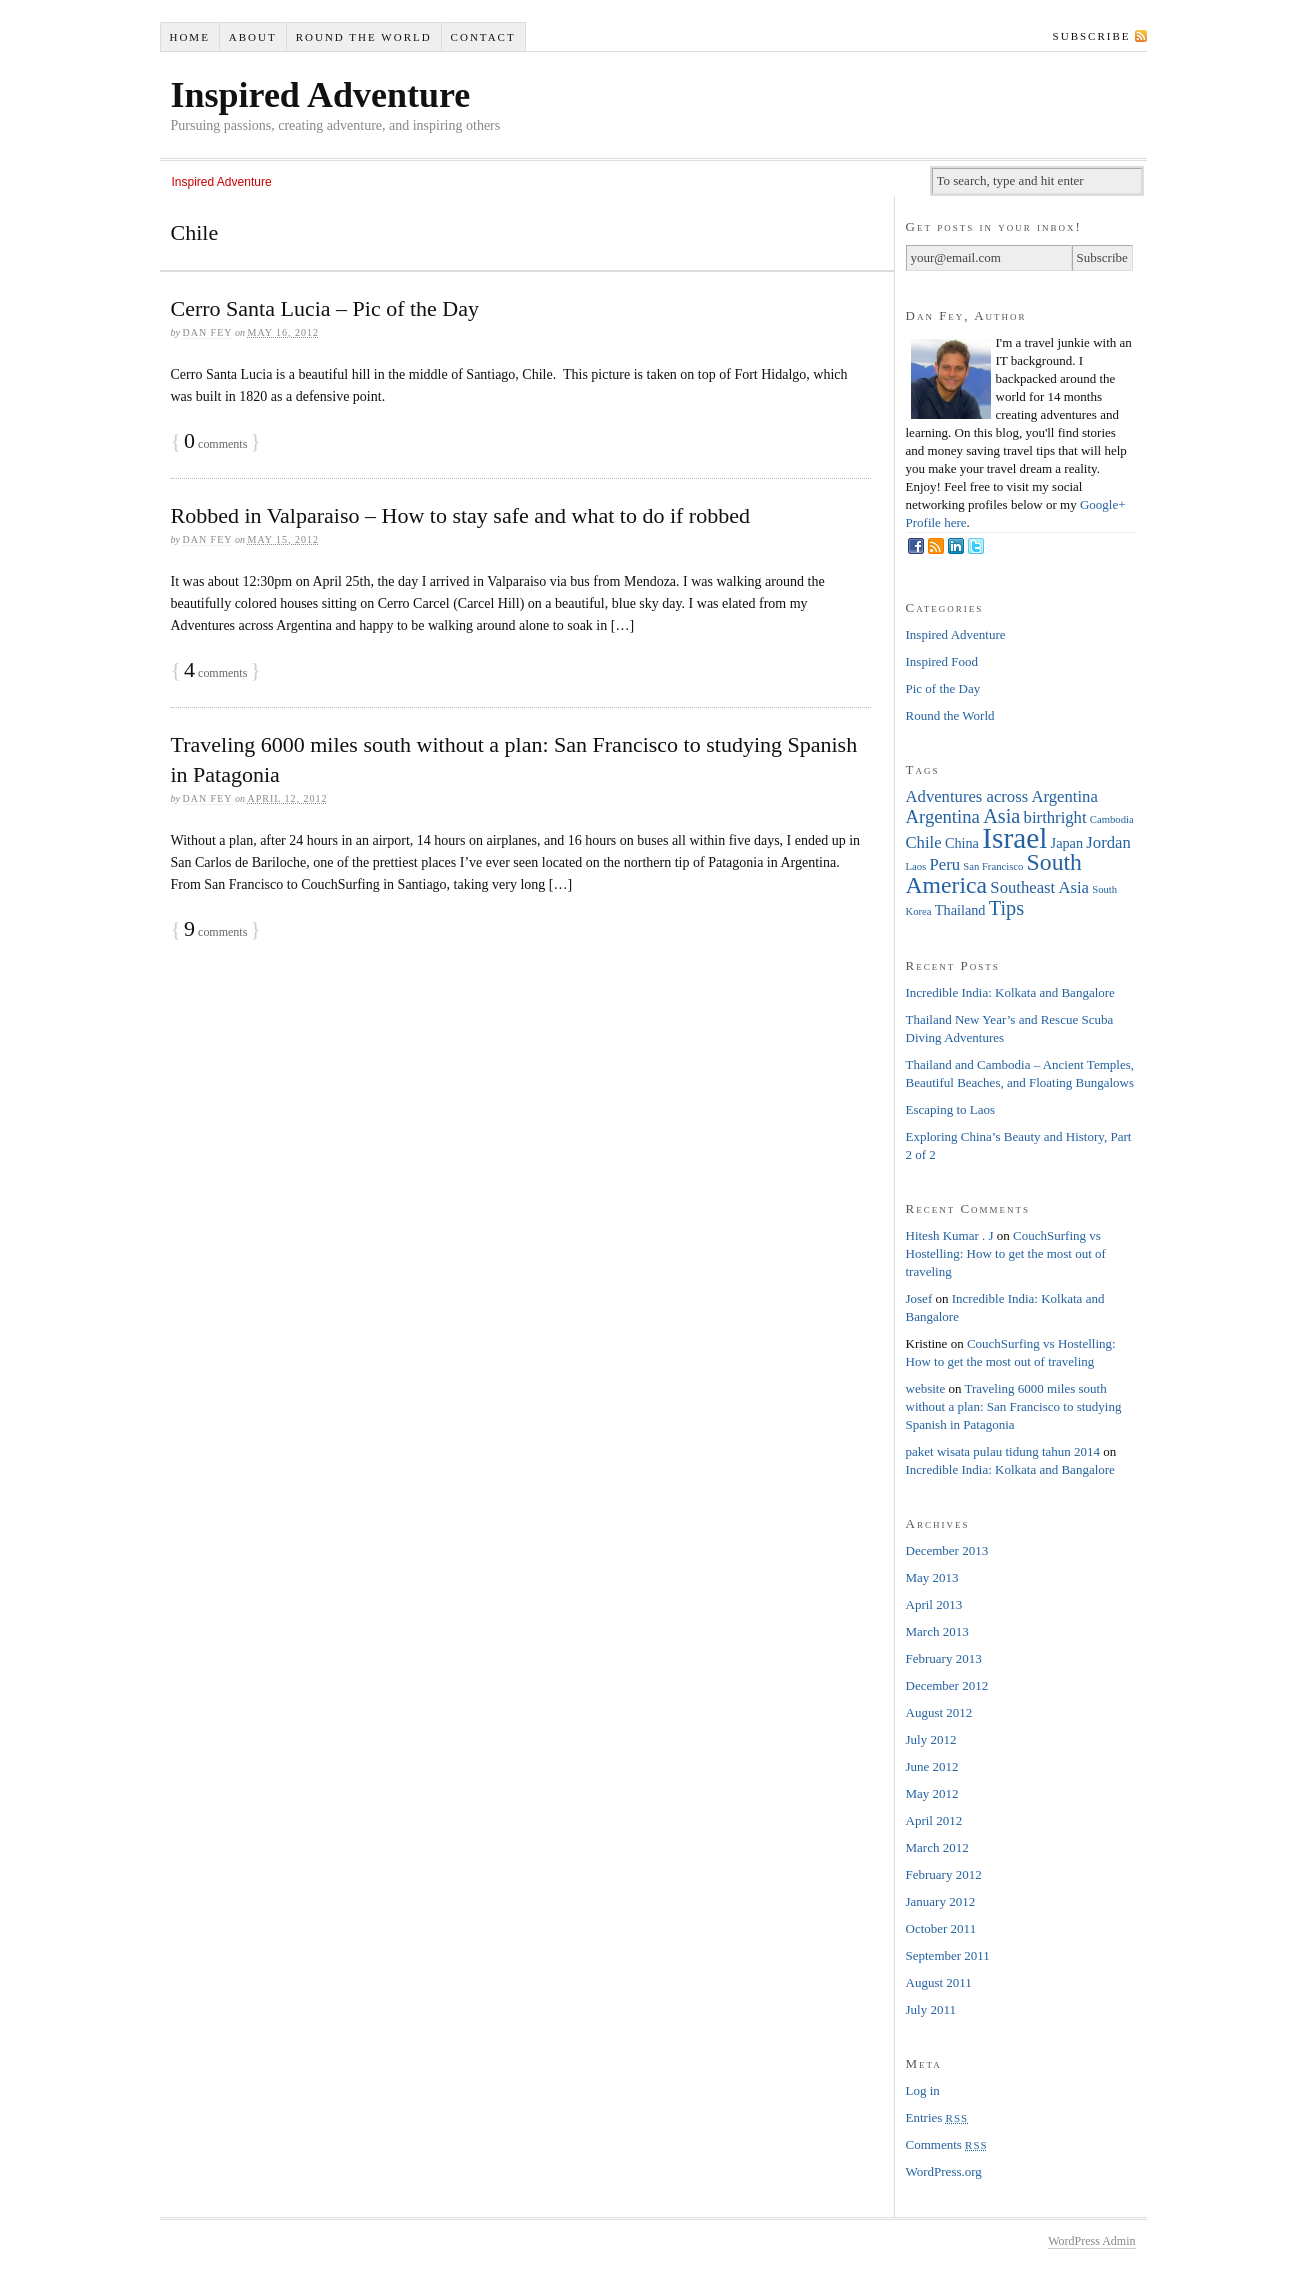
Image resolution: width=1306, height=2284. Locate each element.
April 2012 (934, 1820)
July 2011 (931, 2009)
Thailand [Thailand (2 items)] (960, 910)
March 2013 (937, 1631)
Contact (483, 37)
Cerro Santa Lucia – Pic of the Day (325, 308)
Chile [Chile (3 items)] (924, 842)
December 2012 (947, 1685)
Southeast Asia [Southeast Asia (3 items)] (1039, 887)
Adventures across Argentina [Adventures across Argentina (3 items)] (1002, 796)
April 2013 (934, 1604)
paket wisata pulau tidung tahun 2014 (1003, 1451)
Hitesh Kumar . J (950, 1235)
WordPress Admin (1091, 2241)
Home (189, 37)
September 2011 (948, 1955)
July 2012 (931, 1739)
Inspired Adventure (321, 95)
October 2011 (941, 1928)
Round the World (364, 37)
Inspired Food (942, 661)
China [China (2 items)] (962, 843)
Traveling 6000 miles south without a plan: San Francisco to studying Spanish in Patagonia (1014, 1406)
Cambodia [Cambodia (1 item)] (1112, 819)
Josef (919, 1298)
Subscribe (1092, 36)
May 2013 (932, 1577)
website (926, 1388)
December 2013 (947, 1550)
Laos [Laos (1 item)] (916, 866)
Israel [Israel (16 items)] (1014, 838)
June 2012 (932, 1766)
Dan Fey (207, 332)
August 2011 (939, 1982)
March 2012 (937, 1847)
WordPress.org (944, 2171)
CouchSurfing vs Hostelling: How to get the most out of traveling (1006, 1253)
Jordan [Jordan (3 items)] (1108, 842)
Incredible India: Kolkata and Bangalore (1010, 992)
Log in (923, 2090)
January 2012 (941, 1901)
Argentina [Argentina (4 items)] (943, 816)
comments (215, 444)
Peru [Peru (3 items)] (944, 864)
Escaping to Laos (951, 1109)
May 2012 (932, 1793)
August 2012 (939, 1712)
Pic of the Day (943, 688)
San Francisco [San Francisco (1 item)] (993, 866)
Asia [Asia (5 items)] (1001, 816)
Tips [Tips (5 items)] (1006, 908)
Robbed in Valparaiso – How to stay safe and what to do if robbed (460, 515)
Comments (947, 2144)
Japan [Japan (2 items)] (1067, 843)
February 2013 (944, 1658)
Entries (937, 2117)
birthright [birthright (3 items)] (1055, 817)
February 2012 (944, 1874)
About (253, 37)
